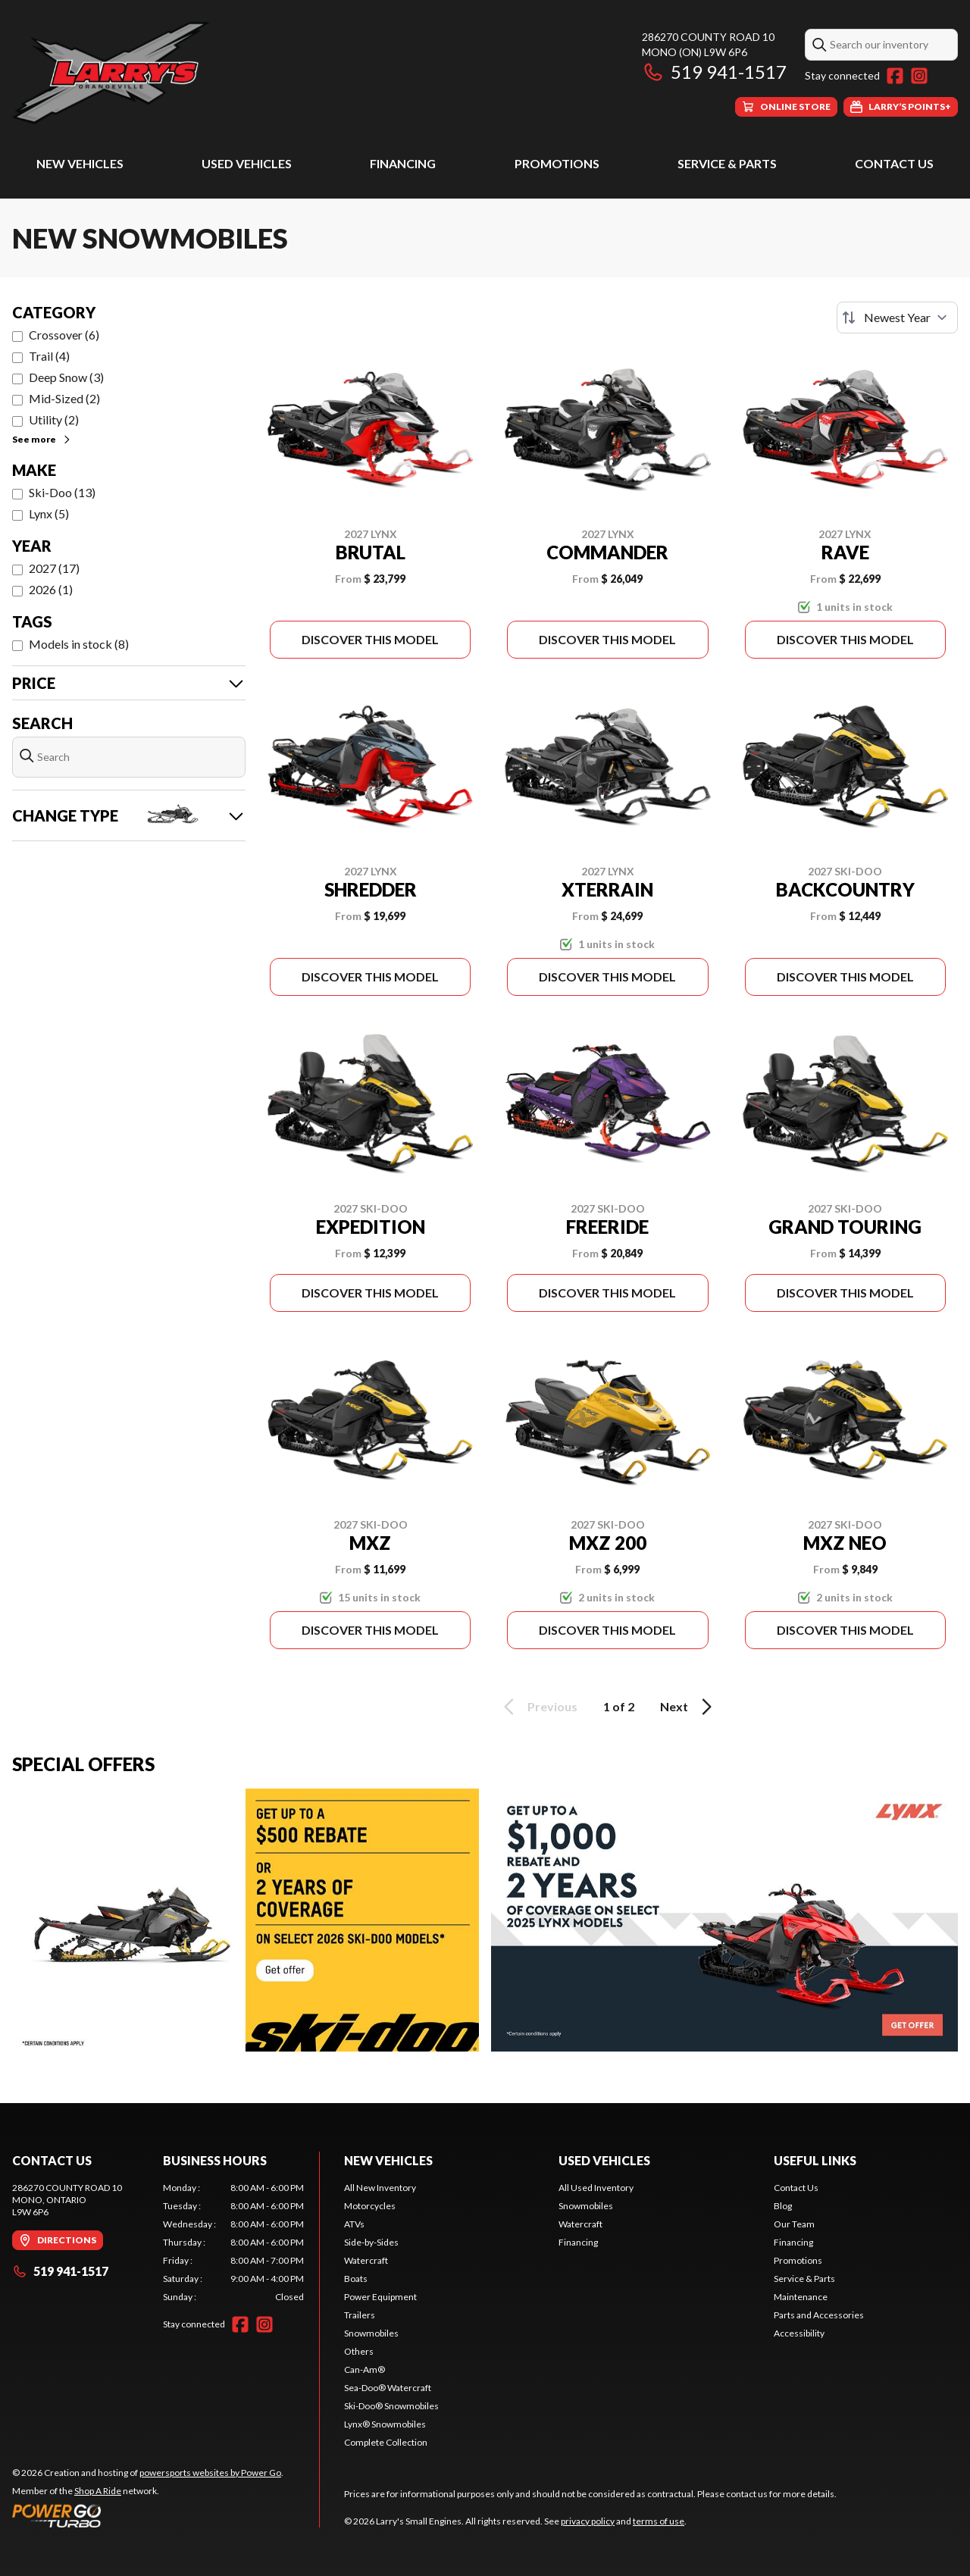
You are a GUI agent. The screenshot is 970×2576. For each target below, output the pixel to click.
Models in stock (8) (79, 644)
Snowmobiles (371, 2333)
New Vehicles (80, 163)
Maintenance (801, 2296)
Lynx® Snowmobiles (385, 2424)
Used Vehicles (247, 163)
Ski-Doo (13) (62, 492)
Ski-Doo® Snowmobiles (391, 2406)
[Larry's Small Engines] (201, 73)
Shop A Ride (97, 2490)
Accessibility (799, 2333)
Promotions (557, 163)
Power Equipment (380, 2296)
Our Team (794, 2224)
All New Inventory (380, 2187)
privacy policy (588, 2521)
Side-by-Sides (371, 2242)
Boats (356, 2278)
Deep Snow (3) (66, 377)
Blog (783, 2205)
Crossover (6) (64, 334)
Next (688, 1707)
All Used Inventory (596, 2187)
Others (359, 2351)
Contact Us (894, 163)
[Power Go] (147, 2515)
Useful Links (815, 2160)
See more (42, 439)
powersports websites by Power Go (210, 2472)
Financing (403, 163)
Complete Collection (385, 2442)
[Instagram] (919, 76)
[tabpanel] (234, 2242)
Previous (538, 1707)
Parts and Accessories (819, 2315)
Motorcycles (370, 2205)
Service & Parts (727, 163)
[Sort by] (897, 317)
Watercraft (366, 2260)
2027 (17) (54, 568)
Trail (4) (49, 356)
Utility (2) (54, 419)
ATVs (354, 2224)
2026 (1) (51, 589)
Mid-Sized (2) (64, 398)
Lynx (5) (49, 513)
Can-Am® (364, 2369)
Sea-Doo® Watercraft (387, 2387)
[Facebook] (895, 76)
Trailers (359, 2315)
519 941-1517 (714, 72)
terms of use (658, 2521)
